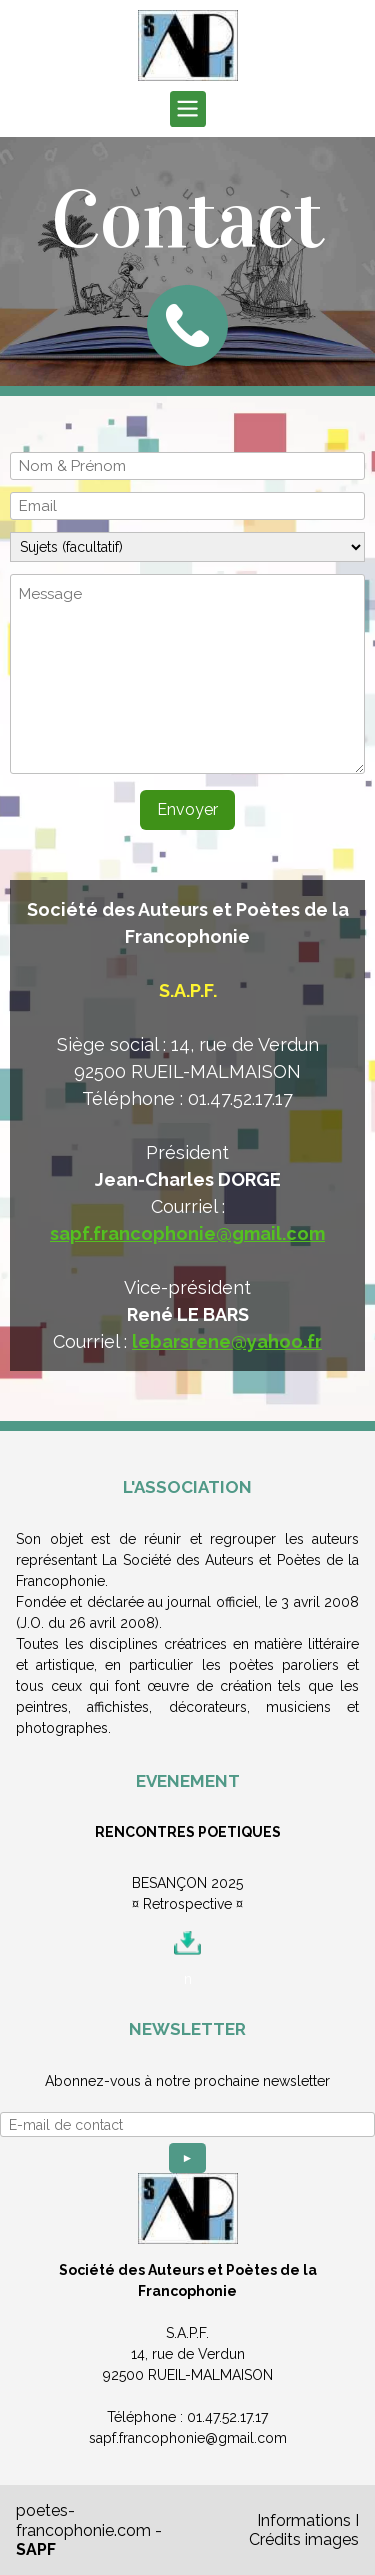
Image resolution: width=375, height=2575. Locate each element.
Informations (304, 2520)
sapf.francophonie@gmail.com (187, 1233)
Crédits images (304, 2539)
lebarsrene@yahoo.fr (227, 1341)
